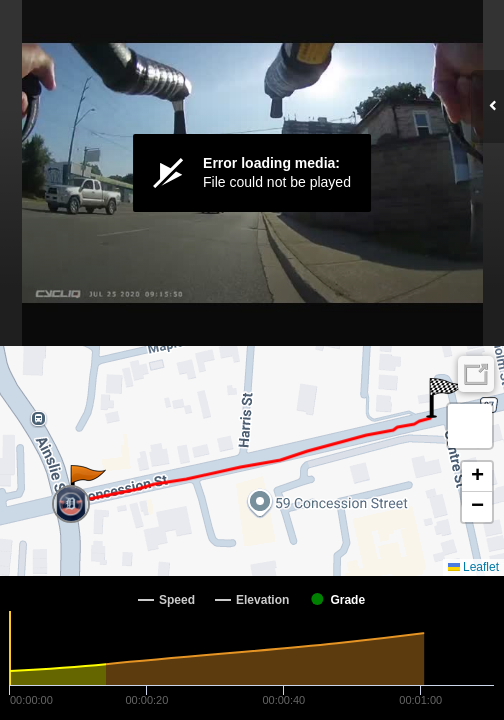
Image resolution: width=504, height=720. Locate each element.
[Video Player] (252, 173)
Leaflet (473, 567)
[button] (86, 485)
